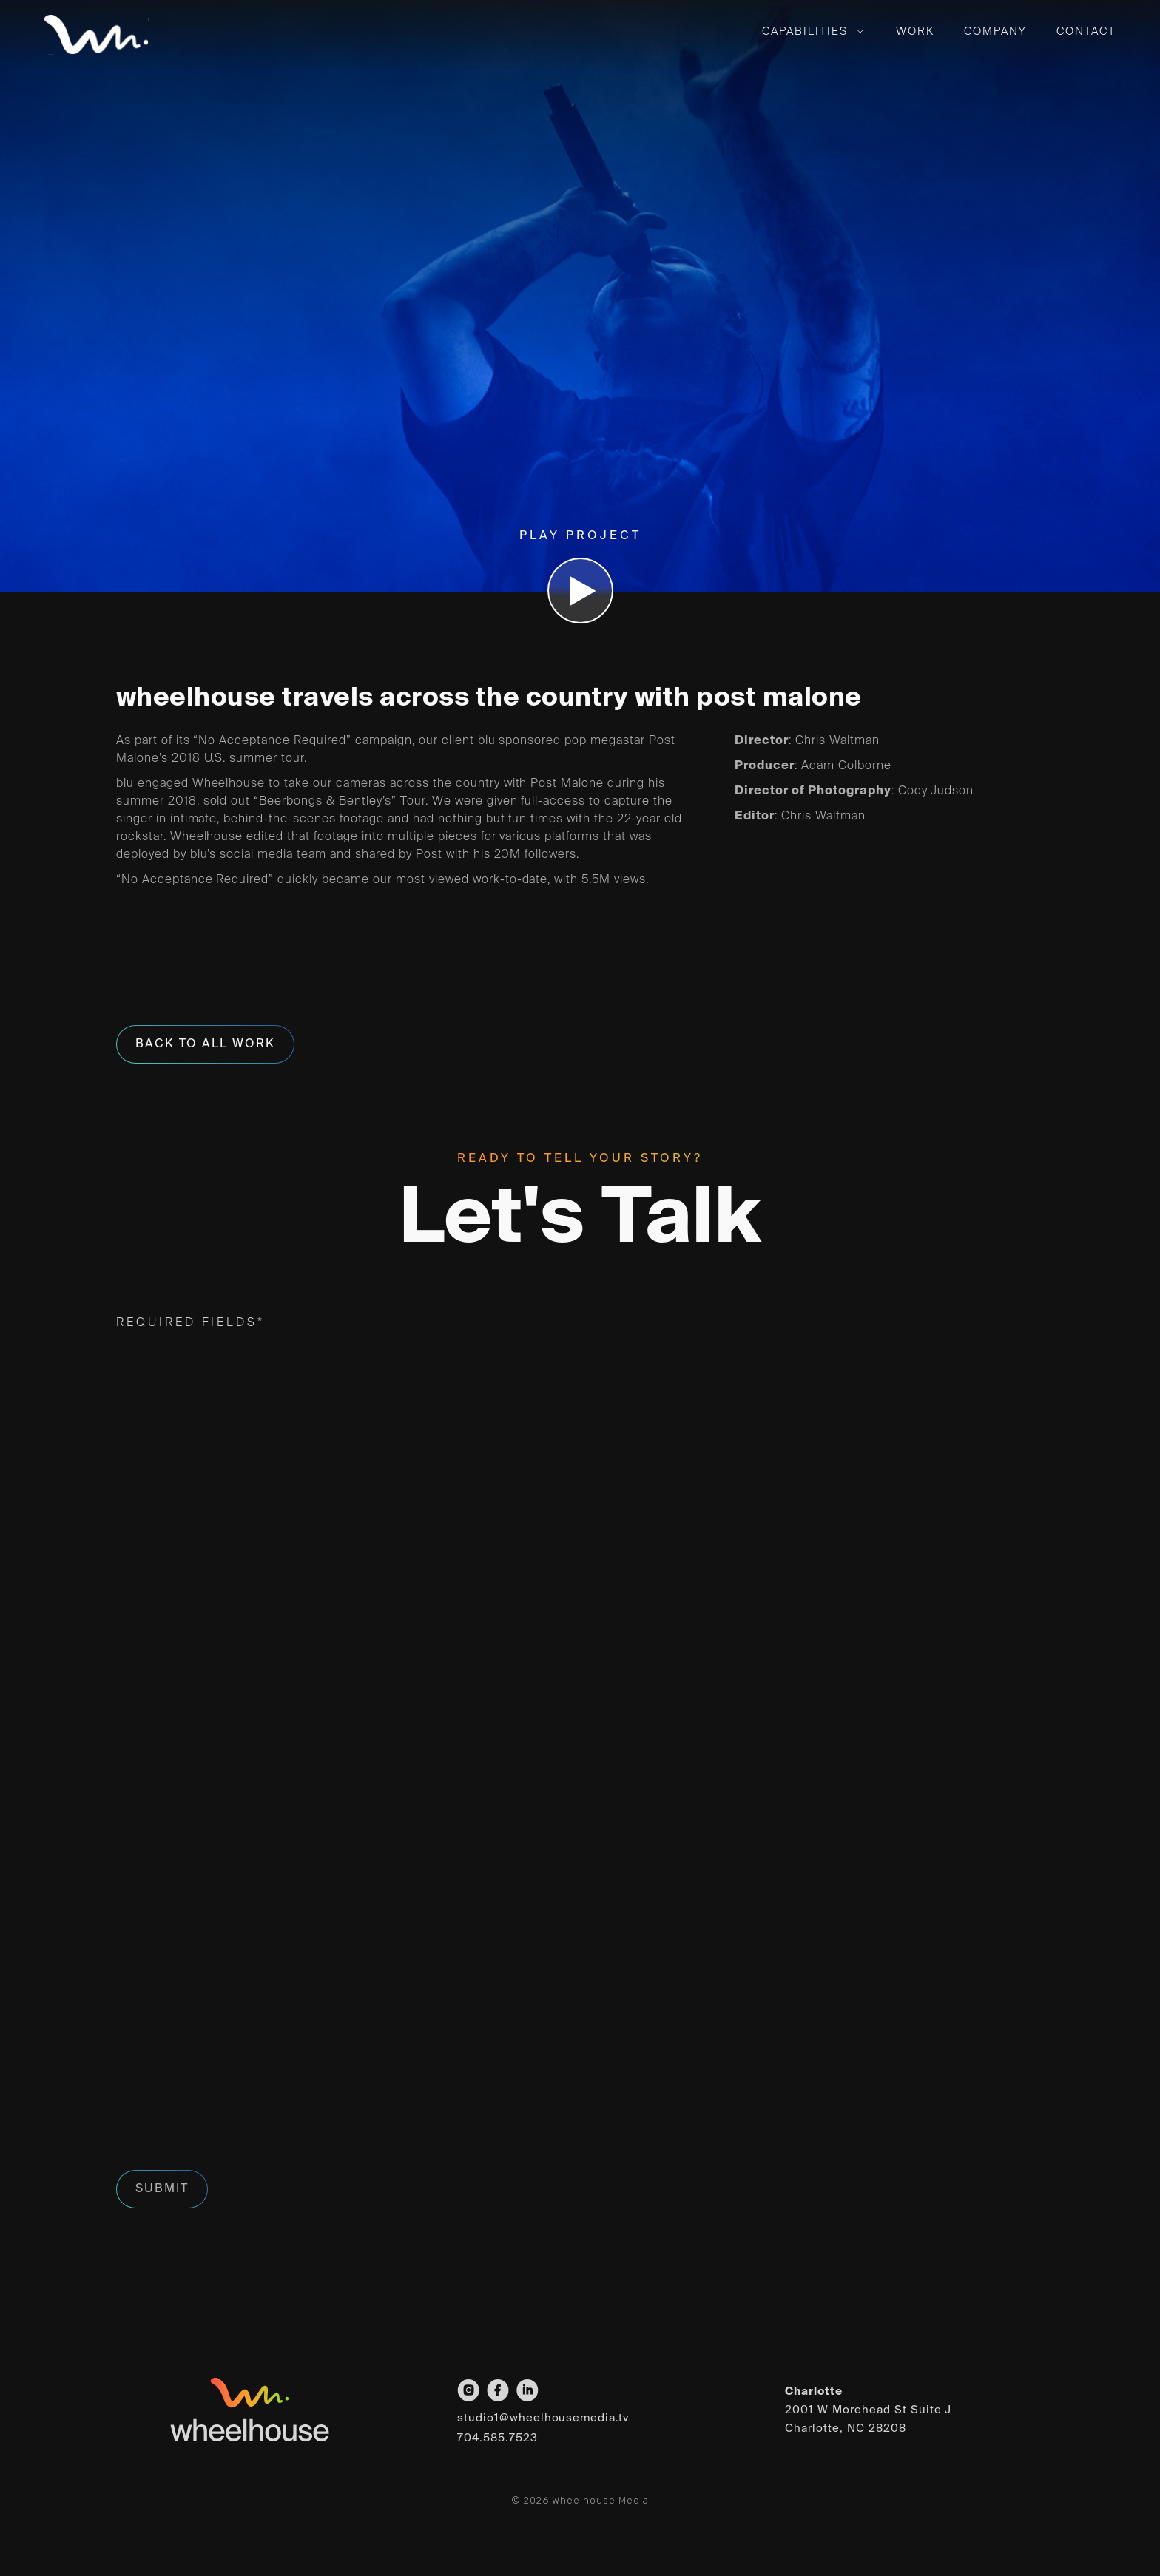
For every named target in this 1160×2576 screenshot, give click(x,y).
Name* (142, 1383)
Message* (157, 1927)
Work (915, 31)
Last (610, 1450)
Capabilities (805, 31)
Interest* (158, 1661)
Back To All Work (205, 1044)
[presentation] (228, 2120)
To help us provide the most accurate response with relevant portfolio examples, (521, 1835)
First (128, 1450)
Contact (1086, 31)
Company (995, 31)
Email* (143, 1532)
